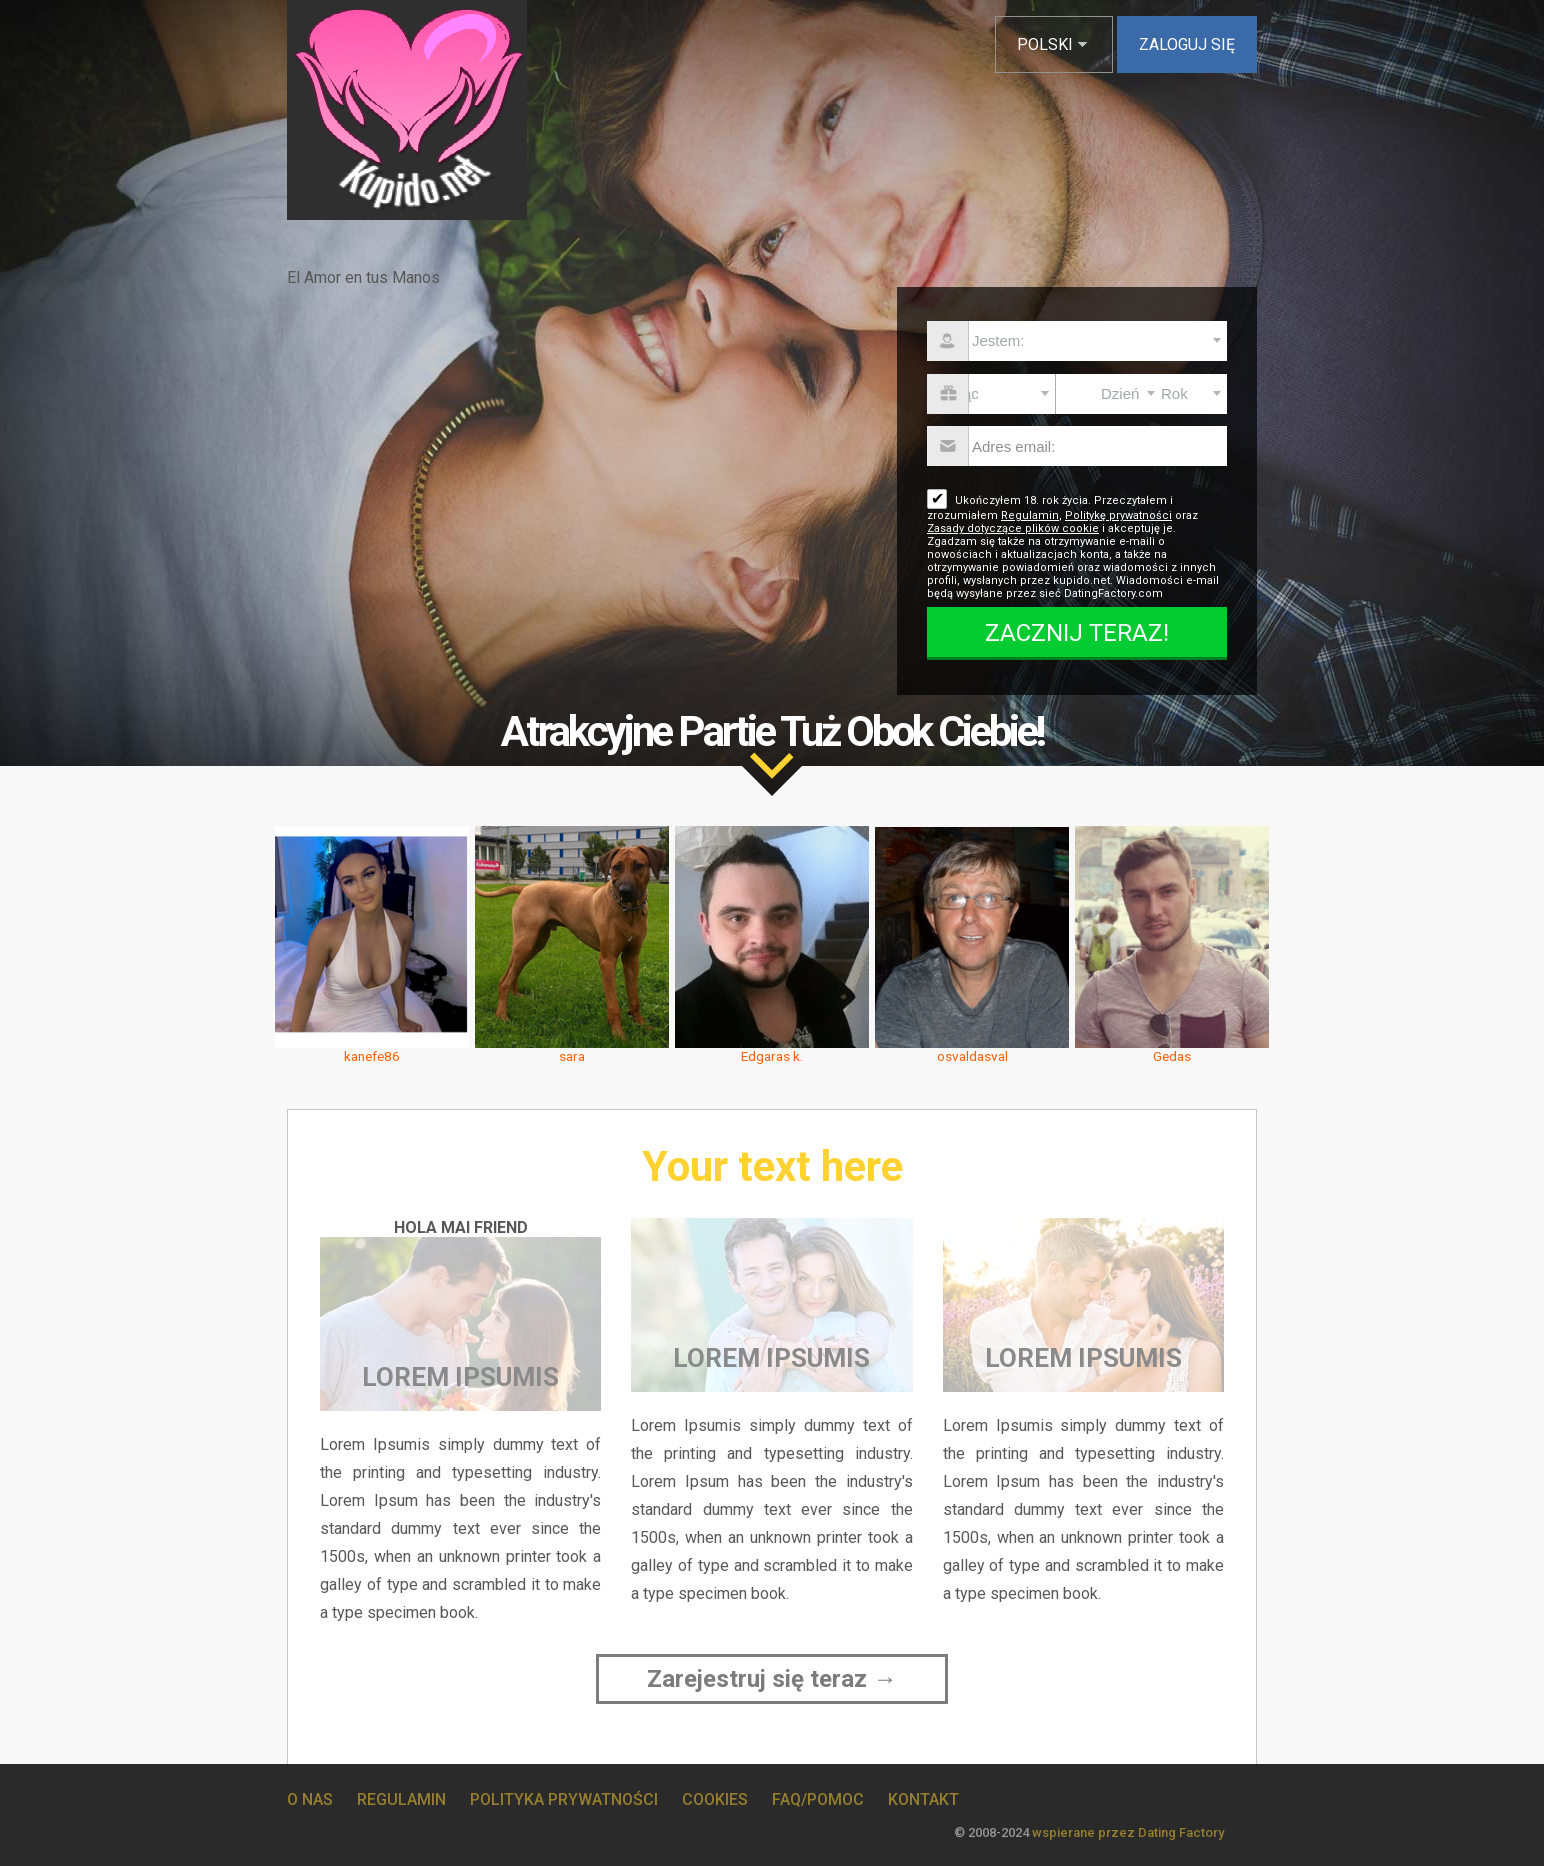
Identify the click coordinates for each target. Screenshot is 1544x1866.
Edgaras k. (772, 1056)
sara (572, 1056)
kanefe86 (372, 1056)
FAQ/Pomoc (818, 1799)
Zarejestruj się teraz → (772, 1679)
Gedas (1172, 1056)
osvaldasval (972, 1056)
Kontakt (923, 1799)
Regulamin (1030, 515)
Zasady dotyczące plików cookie (1013, 528)
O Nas (310, 1799)
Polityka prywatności (564, 1799)
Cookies (715, 1799)
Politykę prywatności (1118, 515)
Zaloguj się (1187, 44)
